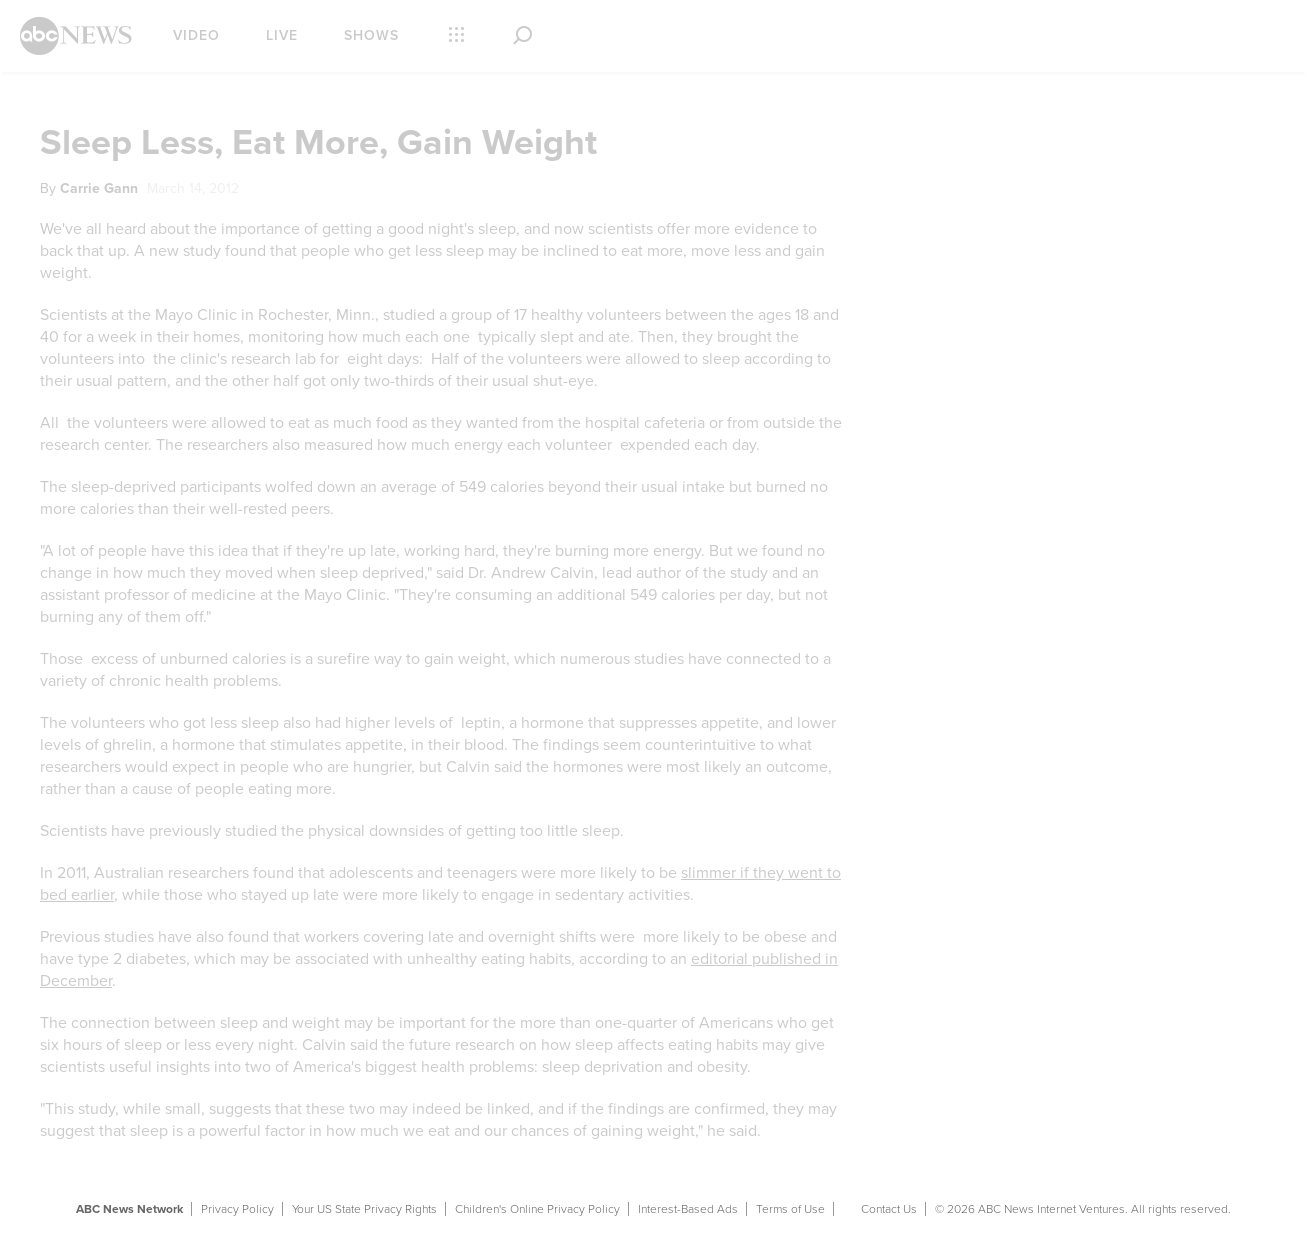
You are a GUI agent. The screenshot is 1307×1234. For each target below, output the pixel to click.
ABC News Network (129, 1209)
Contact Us (889, 1209)
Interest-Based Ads (688, 1209)
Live (282, 35)
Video (196, 35)
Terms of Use (790, 1209)
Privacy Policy (237, 1209)
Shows (371, 35)
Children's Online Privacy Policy (537, 1209)
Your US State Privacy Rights (364, 1209)
